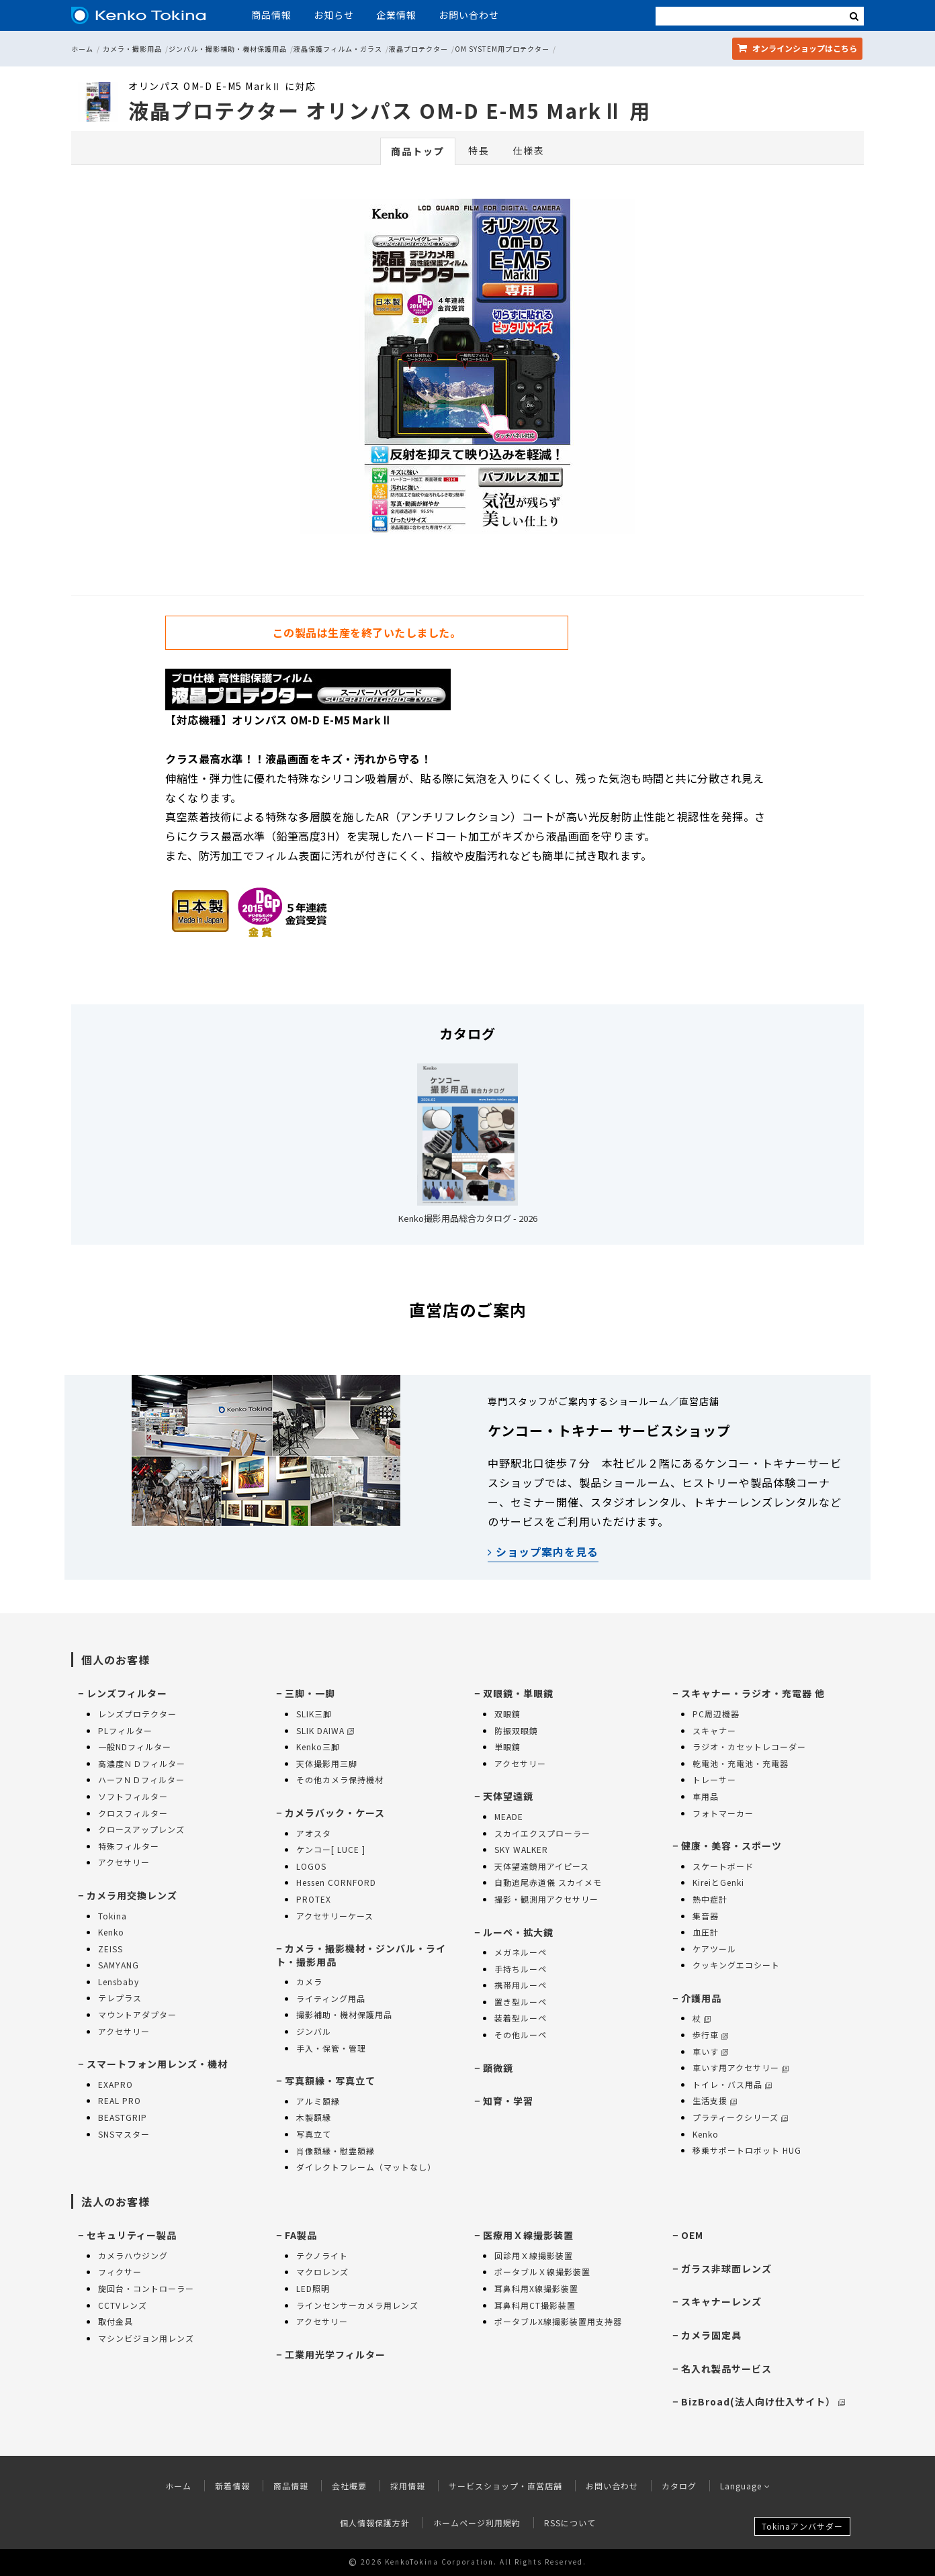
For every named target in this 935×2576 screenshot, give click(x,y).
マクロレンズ (322, 2271)
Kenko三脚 (318, 1746)
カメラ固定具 (711, 2335)
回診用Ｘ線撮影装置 (533, 2255)
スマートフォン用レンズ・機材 (157, 2063)
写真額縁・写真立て (330, 2080)
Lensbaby (118, 1981)
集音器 (706, 1915)
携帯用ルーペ (520, 1985)
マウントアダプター (137, 2014)
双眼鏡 (507, 1713)
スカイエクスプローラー (542, 1833)
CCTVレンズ (122, 2305)
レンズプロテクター (137, 1713)
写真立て (313, 2134)
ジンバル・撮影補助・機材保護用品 (228, 49)
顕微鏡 (498, 2067)
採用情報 (407, 2485)
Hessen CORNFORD (336, 1882)
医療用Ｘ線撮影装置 (528, 2235)
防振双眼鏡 (516, 1730)
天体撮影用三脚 (326, 1763)
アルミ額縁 (318, 2101)
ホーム (82, 49)
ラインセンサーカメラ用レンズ (357, 2305)
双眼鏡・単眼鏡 (518, 1693)
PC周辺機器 (716, 1713)
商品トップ (418, 151)
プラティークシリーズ (740, 2117)
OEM (692, 2235)
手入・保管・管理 (331, 2048)
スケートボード (723, 1866)
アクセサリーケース (334, 1915)
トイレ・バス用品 (732, 2084)
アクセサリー (124, 1862)
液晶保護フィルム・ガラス (338, 49)
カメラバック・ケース (335, 1812)
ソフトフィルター (133, 1796)
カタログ (679, 2485)
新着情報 (232, 2485)
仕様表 (529, 150)
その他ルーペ (520, 2034)
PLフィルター (125, 1730)
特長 (479, 150)
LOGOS (311, 1866)
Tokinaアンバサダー (802, 2526)
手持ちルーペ (520, 1968)
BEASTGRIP (122, 2117)
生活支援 (715, 2100)
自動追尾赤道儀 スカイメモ (548, 1882)
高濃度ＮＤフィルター (141, 1763)
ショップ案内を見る (543, 1551)
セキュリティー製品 (132, 2235)
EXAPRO (115, 2084)
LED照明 (313, 2288)
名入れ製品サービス (726, 2368)
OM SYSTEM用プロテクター (502, 49)
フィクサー (120, 2271)
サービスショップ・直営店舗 (505, 2485)
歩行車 (710, 2034)
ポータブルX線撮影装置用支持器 (558, 2321)
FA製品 (301, 2235)
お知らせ (334, 14)
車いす (710, 2051)
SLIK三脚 (314, 1713)
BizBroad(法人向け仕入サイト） (763, 2401)
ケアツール (714, 1948)
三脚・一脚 (310, 1693)
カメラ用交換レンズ (132, 1895)
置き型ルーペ (520, 2001)
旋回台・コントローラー (146, 2288)
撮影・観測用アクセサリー (546, 1899)
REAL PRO (119, 2100)
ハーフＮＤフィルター (141, 1779)
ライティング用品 (330, 1998)
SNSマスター (124, 2134)
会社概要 (349, 2485)
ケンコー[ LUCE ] (330, 1849)
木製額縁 (313, 2117)
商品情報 (271, 14)
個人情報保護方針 (375, 2522)
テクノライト (322, 2255)
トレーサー (714, 1779)
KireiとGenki (718, 1882)
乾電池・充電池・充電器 (741, 1763)
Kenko (111, 1932)
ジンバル (313, 2031)
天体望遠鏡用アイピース (541, 1866)
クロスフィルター (133, 1813)
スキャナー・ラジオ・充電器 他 (753, 1693)
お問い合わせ (469, 14)
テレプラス (120, 1997)
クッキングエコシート (736, 1964)
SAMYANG (118, 1964)
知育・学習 (508, 2100)
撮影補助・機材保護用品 (344, 2014)
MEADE (508, 1816)
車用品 (706, 1796)
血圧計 (706, 1932)
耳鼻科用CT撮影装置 (535, 2305)
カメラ (309, 1981)
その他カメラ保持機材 (340, 1779)
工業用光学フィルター (335, 2354)
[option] (467, 370)
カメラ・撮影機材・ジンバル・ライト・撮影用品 (361, 1955)
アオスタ (313, 1833)
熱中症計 (710, 1899)
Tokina (112, 1915)
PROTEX (313, 1899)
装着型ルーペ (520, 2017)
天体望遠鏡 (508, 1796)
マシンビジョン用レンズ (146, 2338)
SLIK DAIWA (325, 1730)
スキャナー (714, 1730)
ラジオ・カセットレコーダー (749, 1746)
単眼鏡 (507, 1746)
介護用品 (701, 1998)
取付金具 (115, 2321)
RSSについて (570, 2522)
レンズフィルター (127, 1693)
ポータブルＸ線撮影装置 (542, 2271)
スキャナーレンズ (721, 2301)
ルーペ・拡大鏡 (518, 1932)
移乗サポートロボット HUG (747, 2150)
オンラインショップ (797, 48)
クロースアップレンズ (141, 1829)
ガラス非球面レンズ (726, 2268)
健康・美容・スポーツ (731, 1845)
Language (745, 2485)
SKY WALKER (521, 1849)
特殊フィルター (128, 1846)
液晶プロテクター (418, 49)
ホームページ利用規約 (477, 2522)
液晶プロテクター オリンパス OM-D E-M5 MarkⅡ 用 (389, 110)
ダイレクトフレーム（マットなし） (366, 2167)
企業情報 (396, 14)
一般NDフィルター (134, 1746)
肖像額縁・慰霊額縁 (335, 2150)
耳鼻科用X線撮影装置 (536, 2288)
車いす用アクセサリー (741, 2067)
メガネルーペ (520, 1952)
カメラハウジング (133, 2255)
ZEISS (110, 1948)
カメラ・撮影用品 (132, 49)
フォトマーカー (723, 1813)
